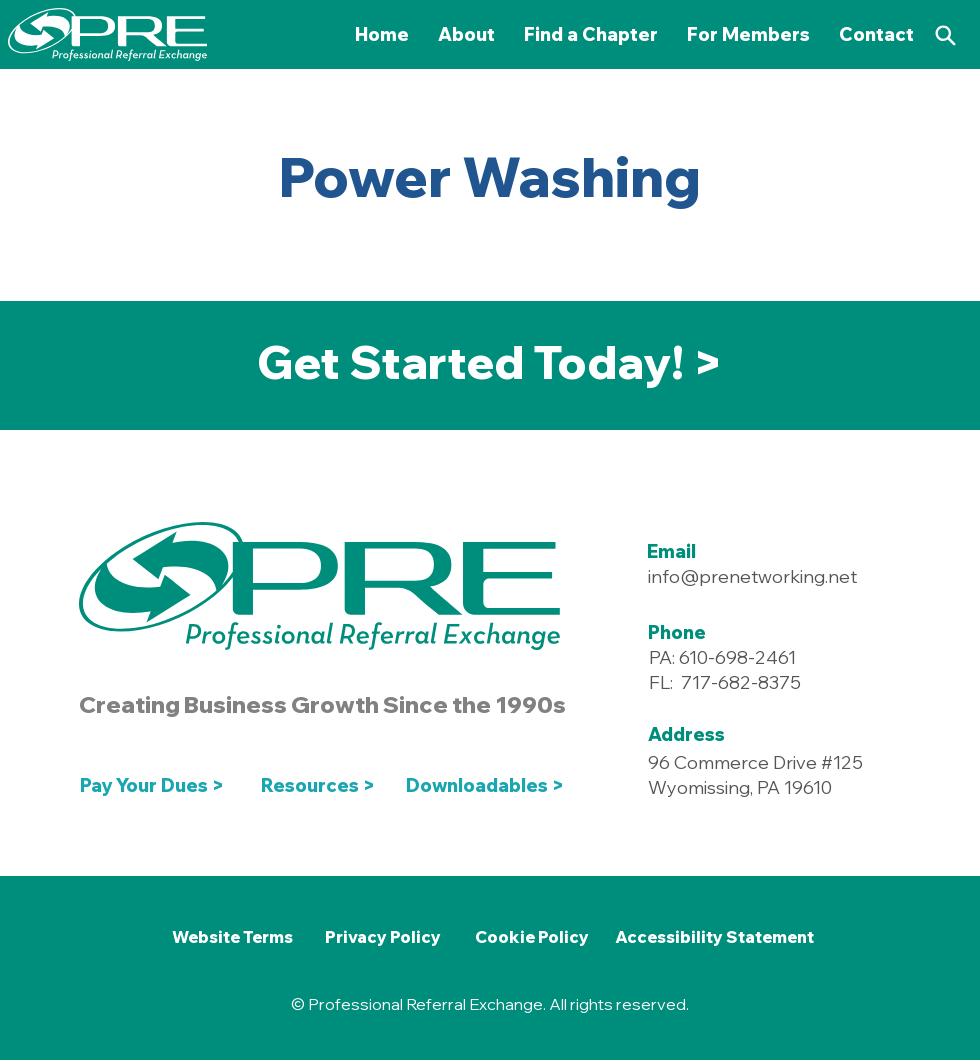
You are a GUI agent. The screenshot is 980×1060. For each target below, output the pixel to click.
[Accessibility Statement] (714, 937)
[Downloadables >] (489, 786)
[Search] (945, 35)
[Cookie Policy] (531, 937)
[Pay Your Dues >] (157, 786)
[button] (749, 34)
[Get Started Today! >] (489, 363)
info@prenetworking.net (752, 576)
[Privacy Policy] (383, 937)
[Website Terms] (232, 937)
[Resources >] (318, 786)
